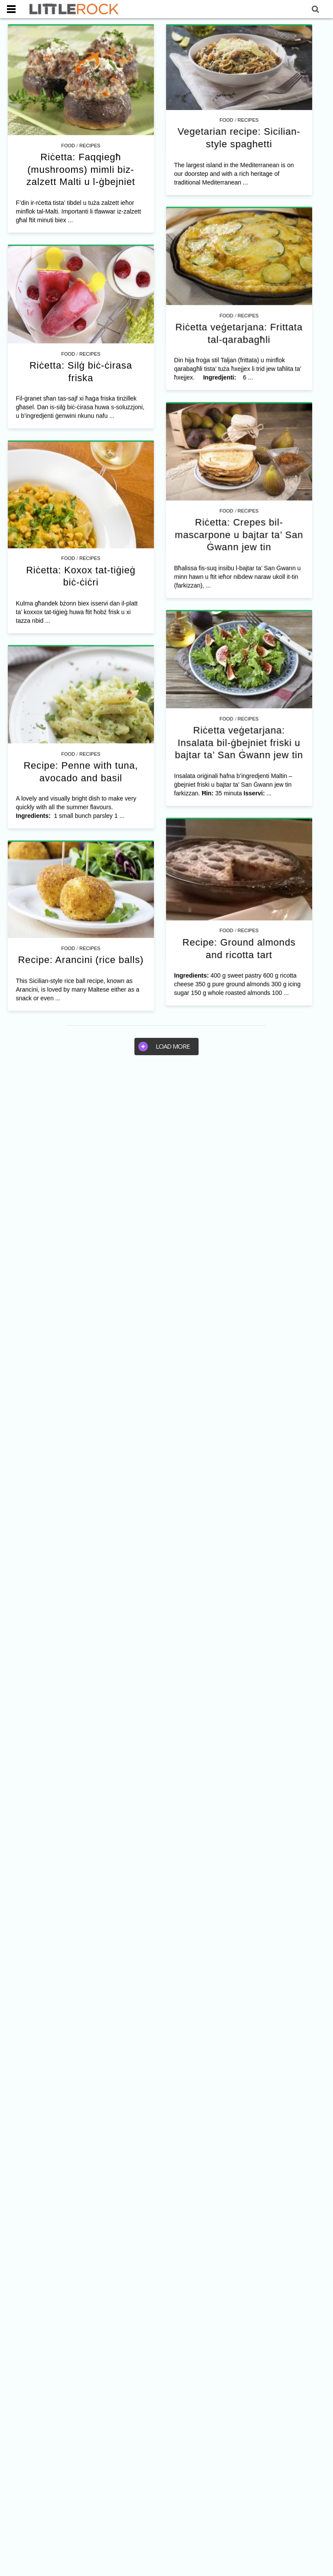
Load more (164, 1046)
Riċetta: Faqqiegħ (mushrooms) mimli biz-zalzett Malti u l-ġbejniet (80, 169)
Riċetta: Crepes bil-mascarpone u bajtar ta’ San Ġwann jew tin (248, 600)
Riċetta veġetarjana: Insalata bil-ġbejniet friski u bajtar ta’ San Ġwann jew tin (231, 895)
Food (68, 145)
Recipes (89, 145)
